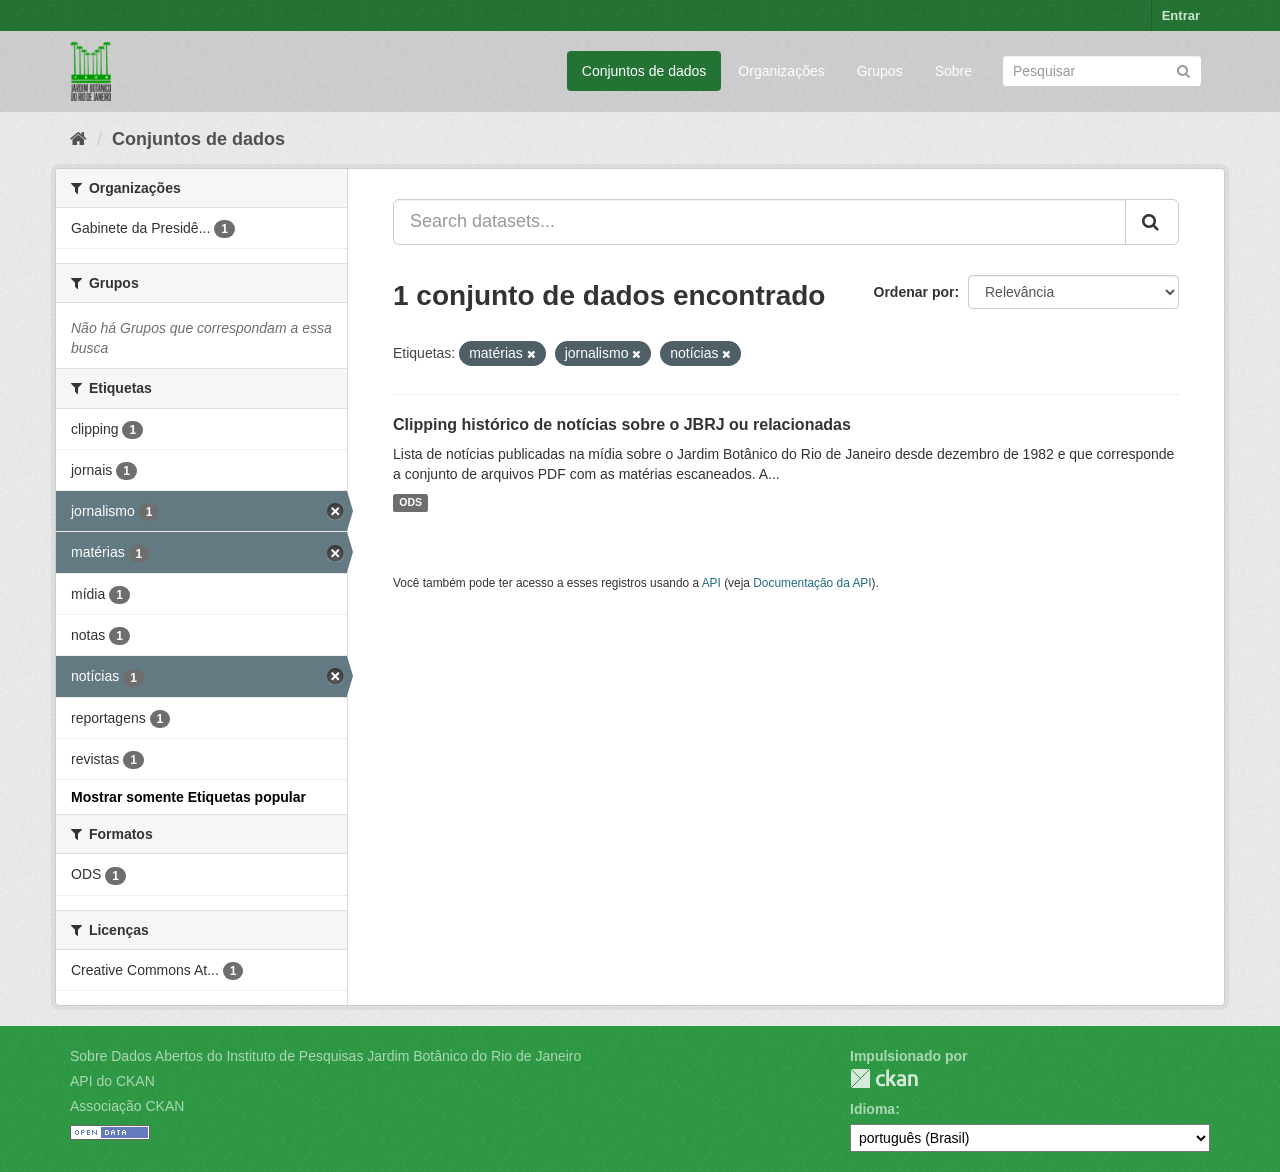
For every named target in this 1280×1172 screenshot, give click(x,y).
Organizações (781, 71)
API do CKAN (112, 1081)
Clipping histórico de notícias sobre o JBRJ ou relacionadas (622, 424)
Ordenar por (914, 292)
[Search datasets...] (759, 222)
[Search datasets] (1102, 71)
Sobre (953, 71)
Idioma (872, 1109)
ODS (410, 503)
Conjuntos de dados (644, 71)
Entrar (1181, 15)
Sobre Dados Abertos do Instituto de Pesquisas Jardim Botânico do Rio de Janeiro (325, 1056)
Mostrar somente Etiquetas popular (188, 797)
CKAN (884, 1078)
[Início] (78, 139)
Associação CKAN (127, 1106)
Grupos (880, 71)
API (711, 583)
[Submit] (1183, 69)
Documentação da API (812, 583)
